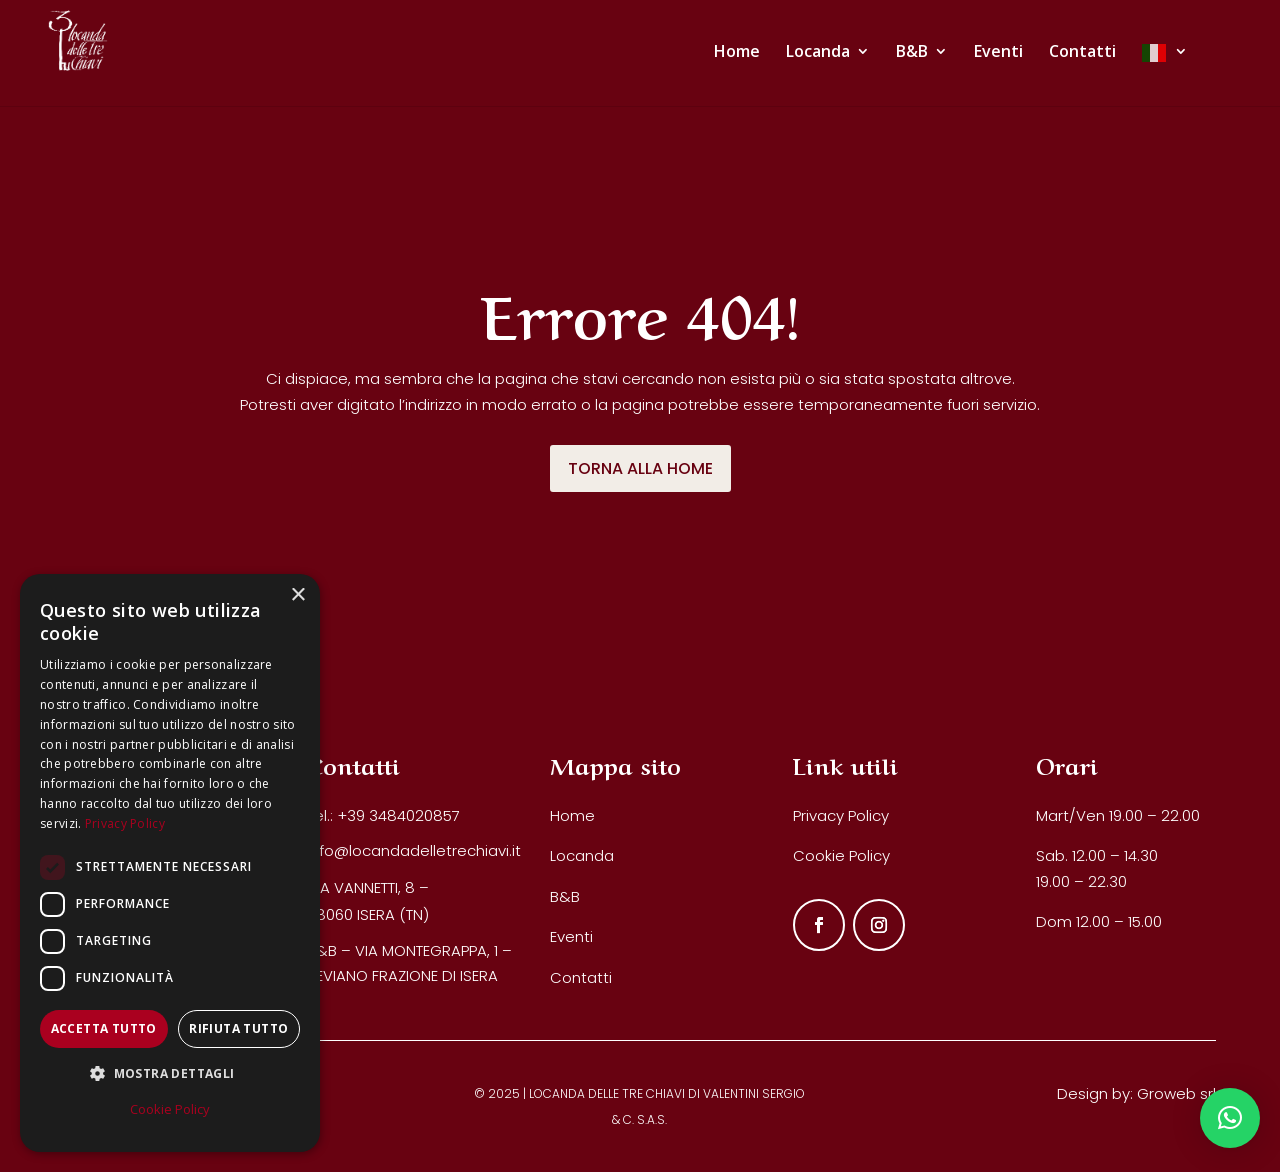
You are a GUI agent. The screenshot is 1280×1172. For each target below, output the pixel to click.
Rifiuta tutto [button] (238, 1028)
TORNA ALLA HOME (640, 468)
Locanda (582, 855)
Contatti (581, 977)
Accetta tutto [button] (104, 1028)
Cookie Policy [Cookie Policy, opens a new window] (170, 1109)
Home (572, 815)
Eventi (571, 936)
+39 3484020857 (398, 815)
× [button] (297, 595)
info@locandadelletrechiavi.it (414, 850)
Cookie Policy (841, 855)
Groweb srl (1176, 1093)
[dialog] (170, 863)
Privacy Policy (841, 815)
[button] (1230, 1118)
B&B (565, 896)
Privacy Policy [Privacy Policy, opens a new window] (125, 823)
